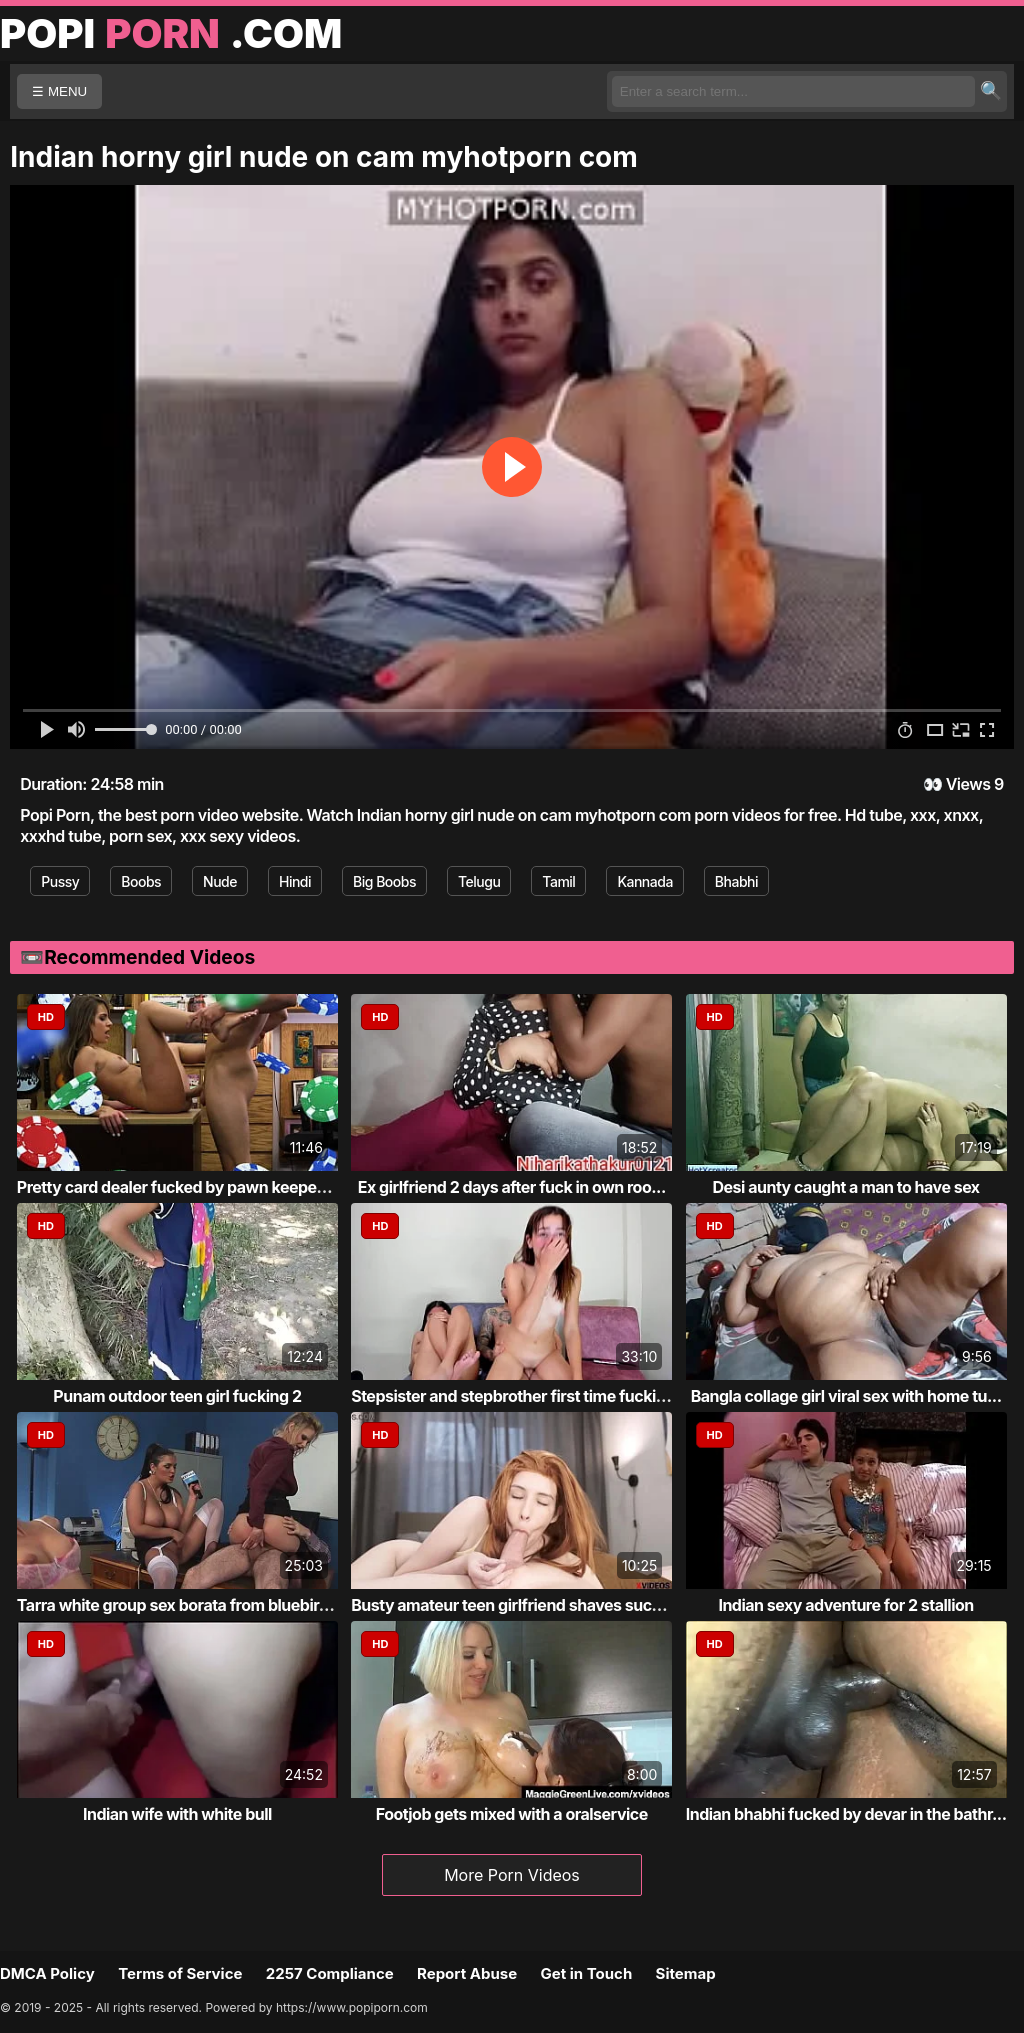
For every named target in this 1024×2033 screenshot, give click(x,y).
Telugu (479, 881)
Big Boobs (384, 881)
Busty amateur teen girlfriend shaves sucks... (517, 1605)
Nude (220, 881)
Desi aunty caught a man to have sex (846, 1187)
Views (968, 784)
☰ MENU (59, 91)
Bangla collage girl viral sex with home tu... (846, 1396)
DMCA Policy (47, 1973)
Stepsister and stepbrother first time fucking (513, 1396)
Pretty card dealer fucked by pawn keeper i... (180, 1187)
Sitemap (686, 1973)
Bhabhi (736, 881)
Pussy (60, 881)
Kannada (644, 881)
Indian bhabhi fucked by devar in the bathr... (846, 1814)
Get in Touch (586, 1973)
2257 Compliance (330, 1973)
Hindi (295, 881)
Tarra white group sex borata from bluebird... (180, 1605)
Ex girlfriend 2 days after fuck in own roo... (512, 1187)
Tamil (558, 881)
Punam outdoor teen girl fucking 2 (177, 1396)
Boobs (141, 881)
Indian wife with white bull (177, 1814)
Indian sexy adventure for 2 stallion (845, 1605)
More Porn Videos (512, 1875)
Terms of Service (180, 1973)
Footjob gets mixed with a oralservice (512, 1814)
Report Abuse (467, 1973)
